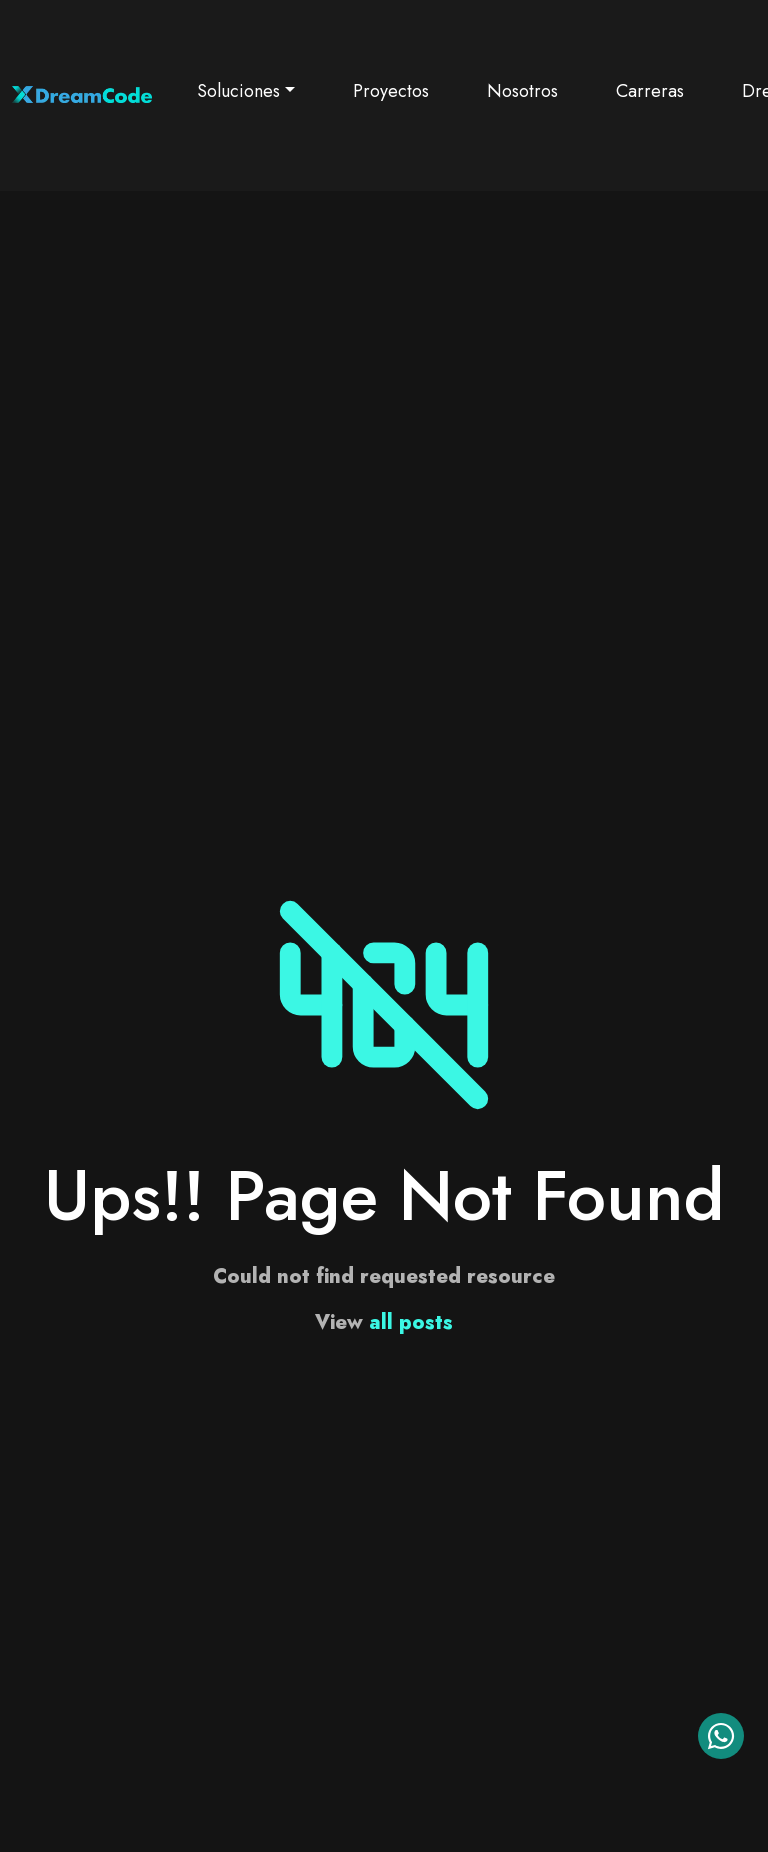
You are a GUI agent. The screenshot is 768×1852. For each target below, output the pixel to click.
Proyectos (391, 91)
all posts (411, 1322)
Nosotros (522, 91)
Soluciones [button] (238, 91)
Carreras (650, 91)
